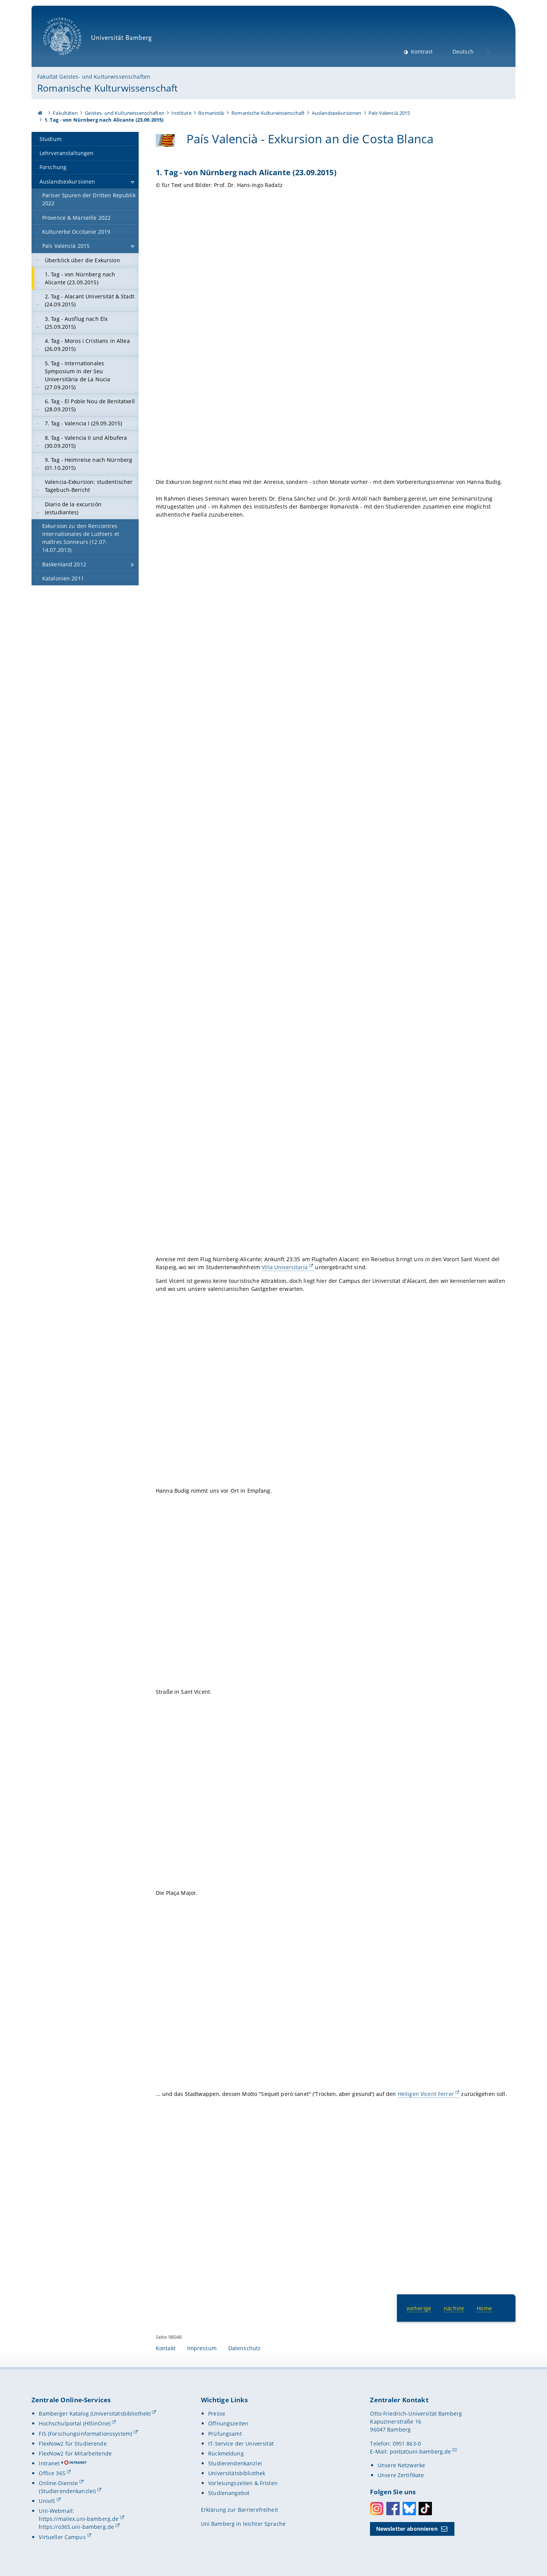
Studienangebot (229, 2493)
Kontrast (421, 51)
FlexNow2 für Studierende (72, 2443)
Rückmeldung (226, 2453)
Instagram (376, 2508)
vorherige (418, 2308)
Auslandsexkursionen (337, 112)
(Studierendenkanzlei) (67, 2491)
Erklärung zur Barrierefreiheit (239, 2509)
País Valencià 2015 (389, 112)
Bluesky (409, 2508)
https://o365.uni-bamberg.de (76, 2526)
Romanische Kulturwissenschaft (107, 87)
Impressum (202, 2348)
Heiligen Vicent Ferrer (426, 2093)
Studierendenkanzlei (235, 2463)
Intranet (49, 2463)
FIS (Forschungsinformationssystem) (85, 2433)
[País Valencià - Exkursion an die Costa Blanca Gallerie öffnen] (165, 140)
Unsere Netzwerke (401, 2465)
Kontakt (165, 2348)
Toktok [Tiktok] (425, 2508)
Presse (216, 2413)
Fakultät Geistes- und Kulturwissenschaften (93, 76)
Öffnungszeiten (228, 2423)
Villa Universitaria (285, 1267)
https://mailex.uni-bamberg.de (79, 2518)
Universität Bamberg (100, 40)
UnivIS (47, 2501)
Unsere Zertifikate (401, 2475)
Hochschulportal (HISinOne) (75, 2423)
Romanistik (211, 112)
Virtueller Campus (62, 2537)
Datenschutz (244, 2348)
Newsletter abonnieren (407, 2528)
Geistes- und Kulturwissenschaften (124, 112)
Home (484, 2308)
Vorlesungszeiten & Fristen (243, 2483)
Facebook (393, 2508)
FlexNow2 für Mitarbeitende (75, 2453)
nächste (454, 2308)
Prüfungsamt (225, 2433)
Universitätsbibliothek (236, 2473)
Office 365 (52, 2473)
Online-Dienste (58, 2483)
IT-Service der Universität (241, 2443)
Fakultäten (65, 112)
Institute (181, 112)
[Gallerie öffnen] (336, 335)
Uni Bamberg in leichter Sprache (243, 2523)
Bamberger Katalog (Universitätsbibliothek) (94, 2413)
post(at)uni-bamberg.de (420, 2451)
